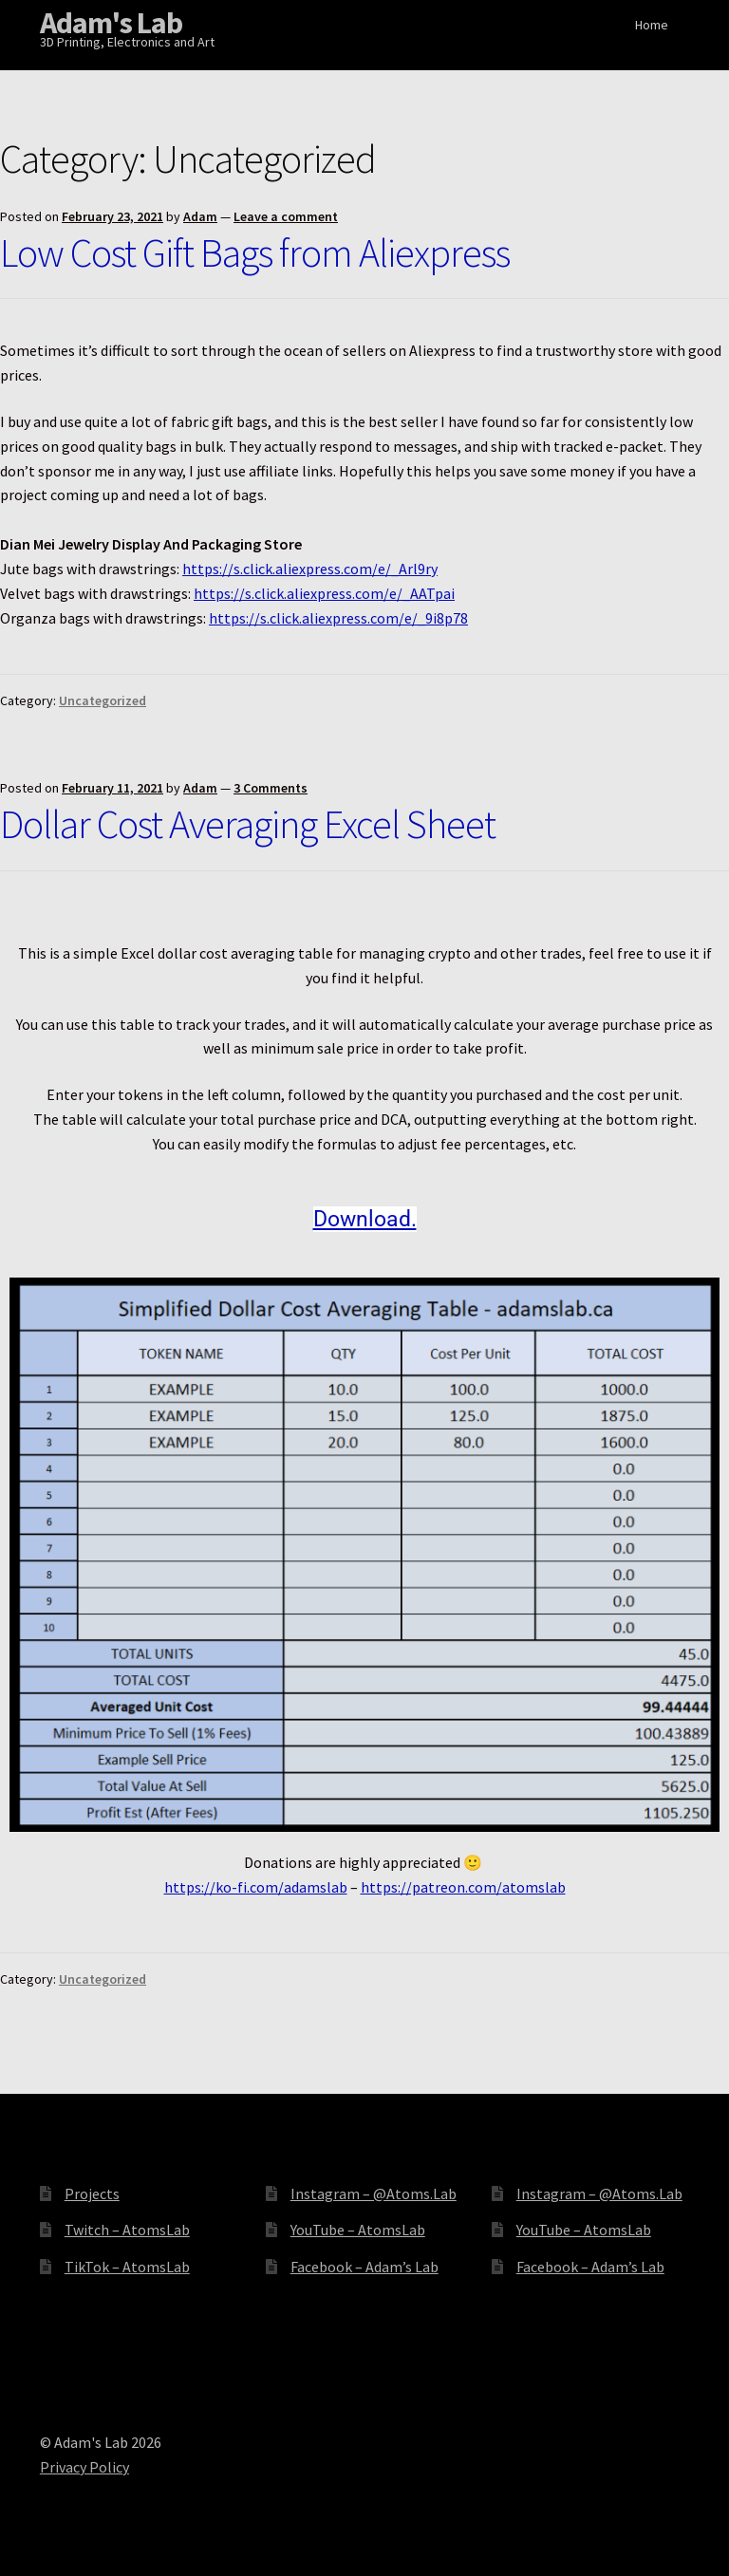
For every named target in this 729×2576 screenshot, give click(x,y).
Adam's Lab (111, 23)
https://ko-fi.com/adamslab (255, 1886)
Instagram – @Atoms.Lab (373, 2193)
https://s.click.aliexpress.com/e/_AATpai (324, 593)
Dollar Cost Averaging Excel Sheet (247, 824)
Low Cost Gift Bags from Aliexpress (255, 252)
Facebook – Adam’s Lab (364, 2266)
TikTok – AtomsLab (127, 2266)
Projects (92, 2193)
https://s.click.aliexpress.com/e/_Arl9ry (310, 568)
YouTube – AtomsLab (357, 2229)
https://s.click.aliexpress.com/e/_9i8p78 (338, 617)
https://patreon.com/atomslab (463, 1886)
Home (651, 24)
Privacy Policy (84, 2466)
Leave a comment (286, 216)
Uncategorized (102, 700)
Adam (200, 216)
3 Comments (271, 787)
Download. (365, 1219)
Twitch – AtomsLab (127, 2229)
